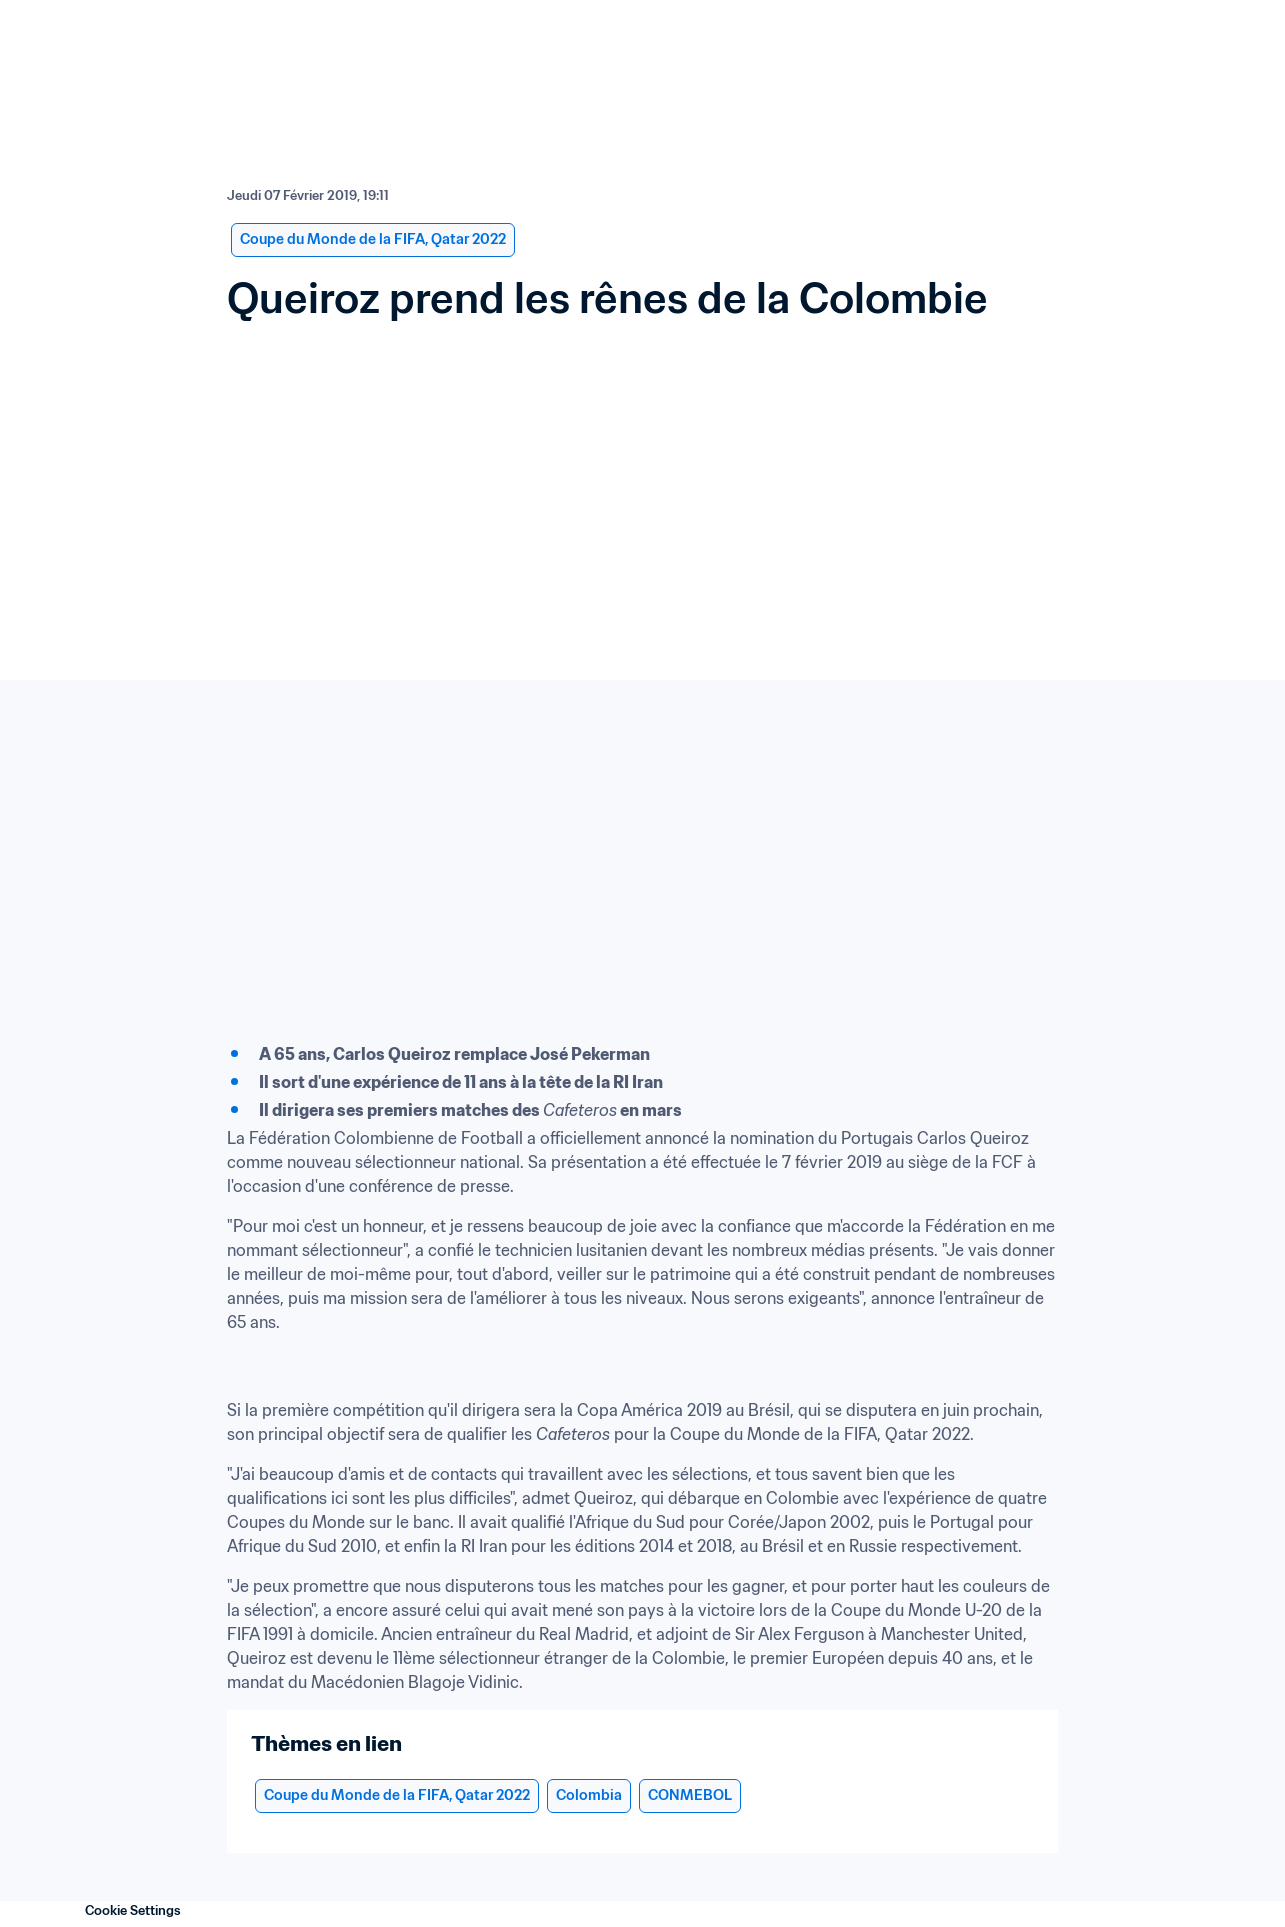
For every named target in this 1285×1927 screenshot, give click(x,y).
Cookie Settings (133, 1910)
